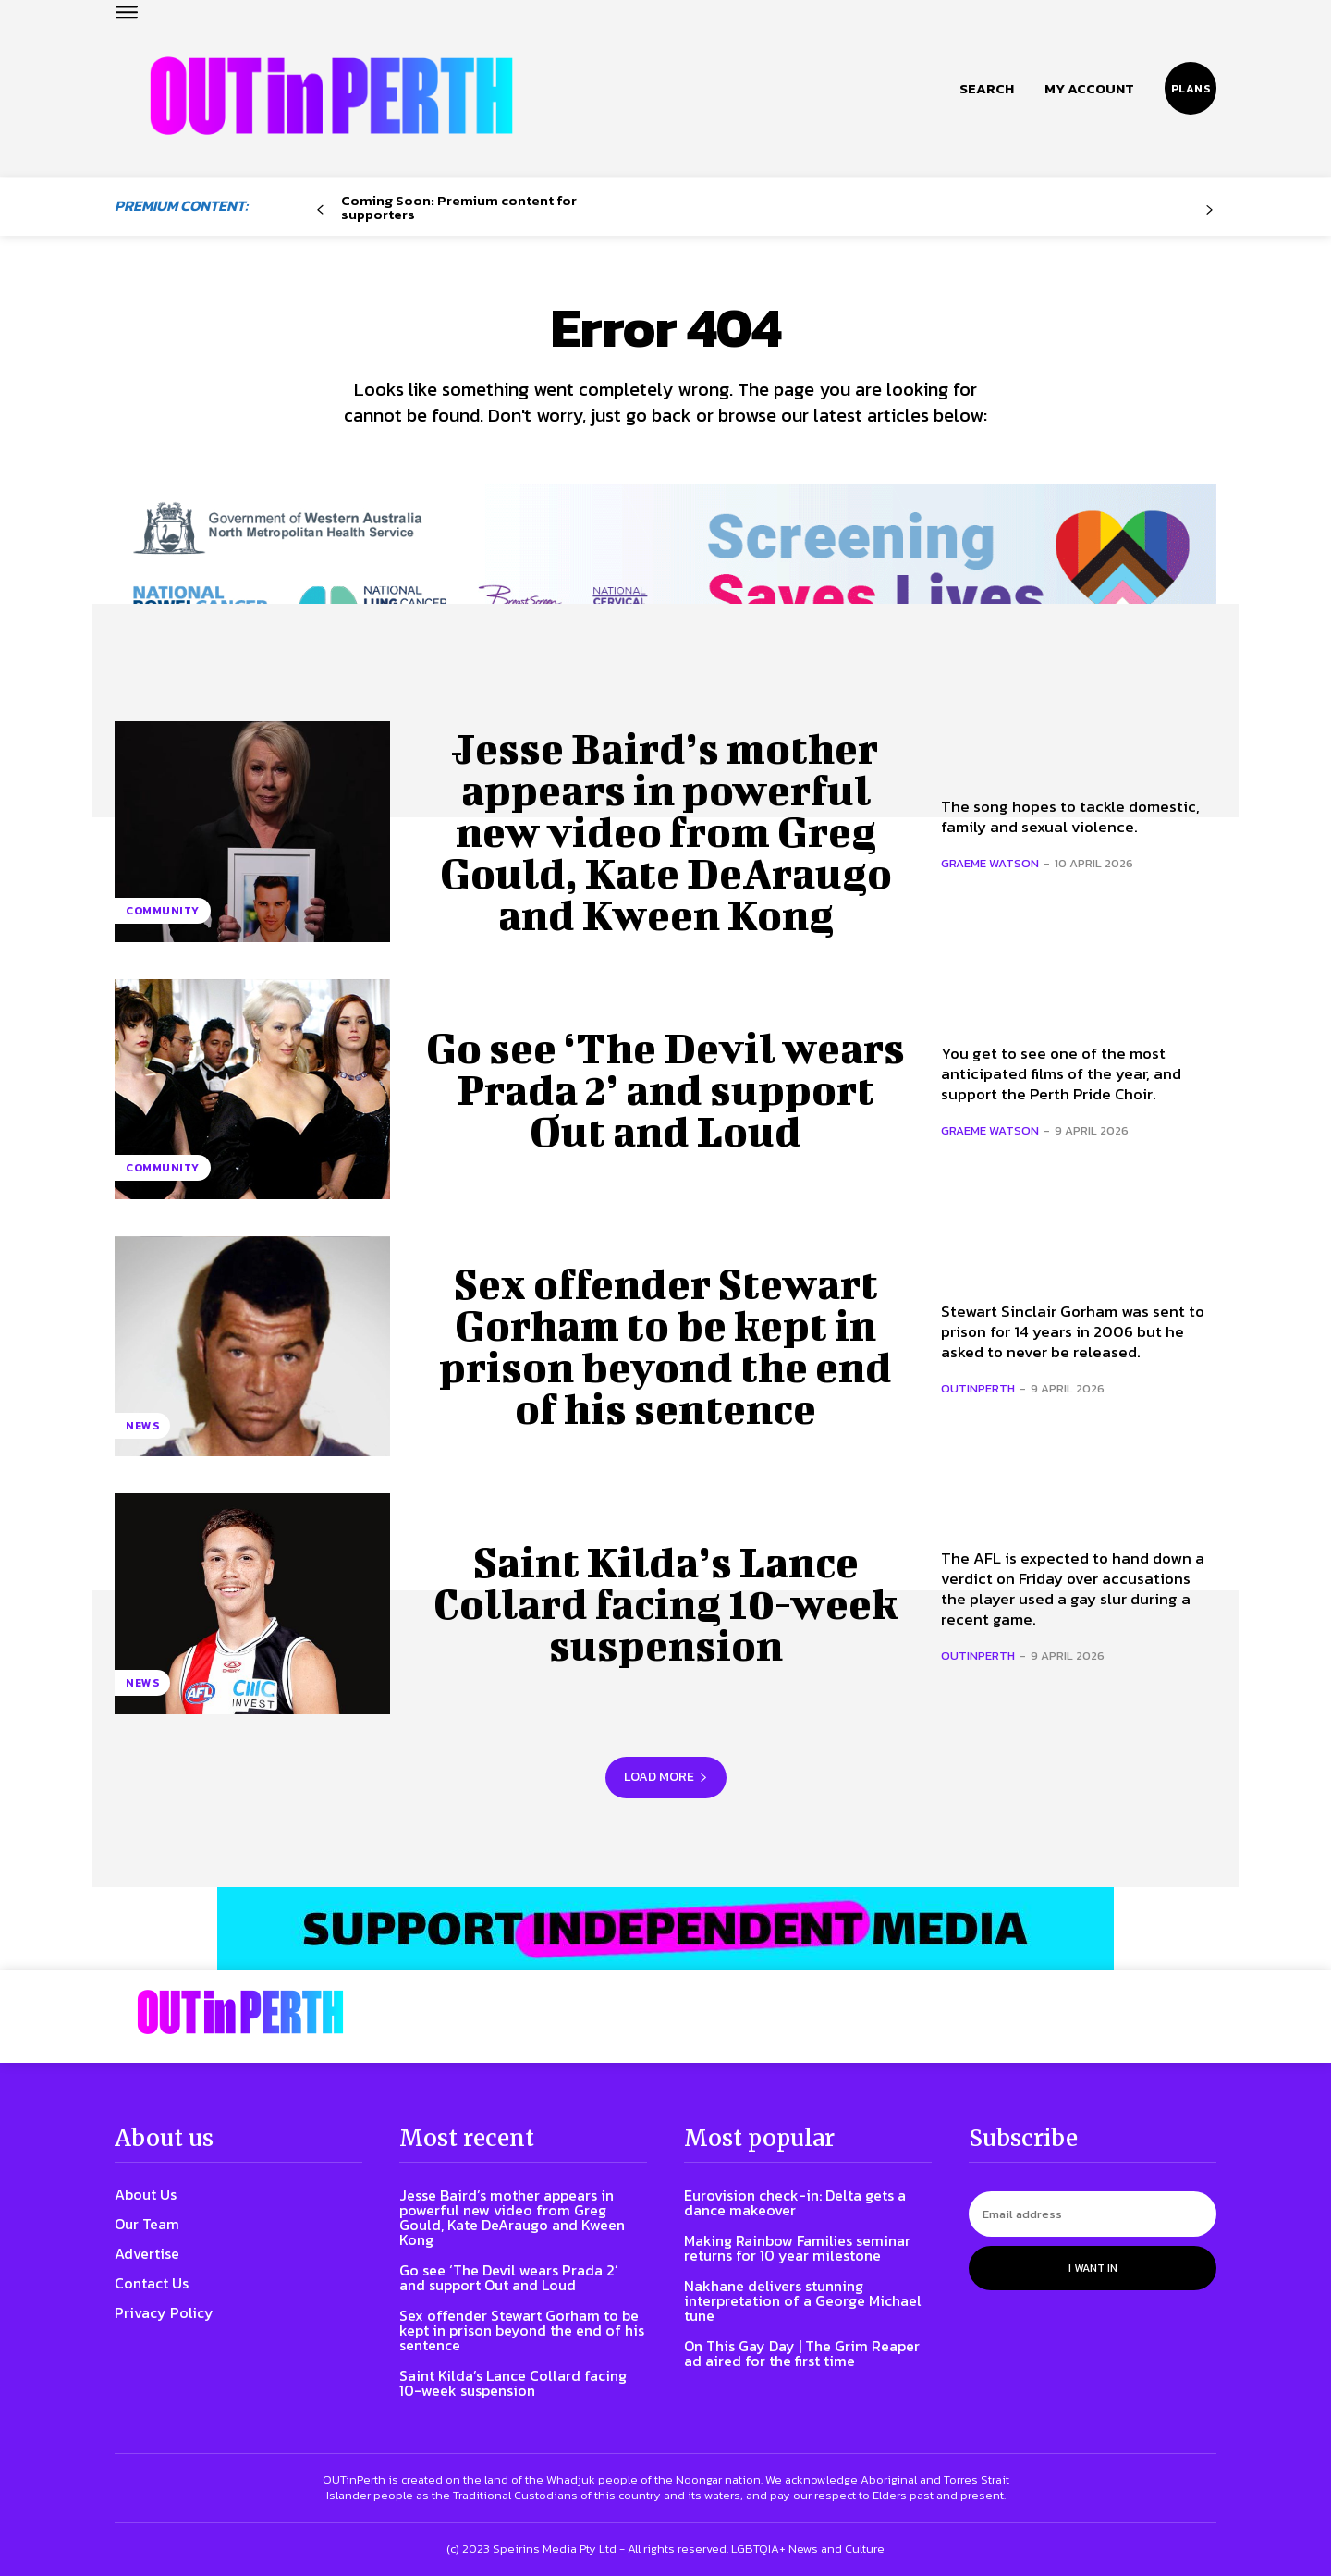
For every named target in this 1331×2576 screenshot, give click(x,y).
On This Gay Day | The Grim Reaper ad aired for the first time (802, 2354)
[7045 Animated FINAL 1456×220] (665, 568)
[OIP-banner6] (665, 1929)
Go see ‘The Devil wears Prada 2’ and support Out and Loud (665, 1089)
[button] (986, 88)
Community (163, 911)
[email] (1092, 2215)
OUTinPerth (978, 1389)
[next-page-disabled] (1209, 210)
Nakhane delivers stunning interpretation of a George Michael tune (803, 2301)
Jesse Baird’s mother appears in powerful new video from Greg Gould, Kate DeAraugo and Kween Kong (666, 832)
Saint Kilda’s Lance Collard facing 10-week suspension (666, 1604)
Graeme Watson (990, 864)
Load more (666, 1777)
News (142, 1425)
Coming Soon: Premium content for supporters (459, 207)
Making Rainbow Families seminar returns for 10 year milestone (797, 2248)
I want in (1092, 2269)
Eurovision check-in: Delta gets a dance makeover (795, 2203)
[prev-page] (320, 210)
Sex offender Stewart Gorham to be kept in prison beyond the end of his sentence (666, 1346)
